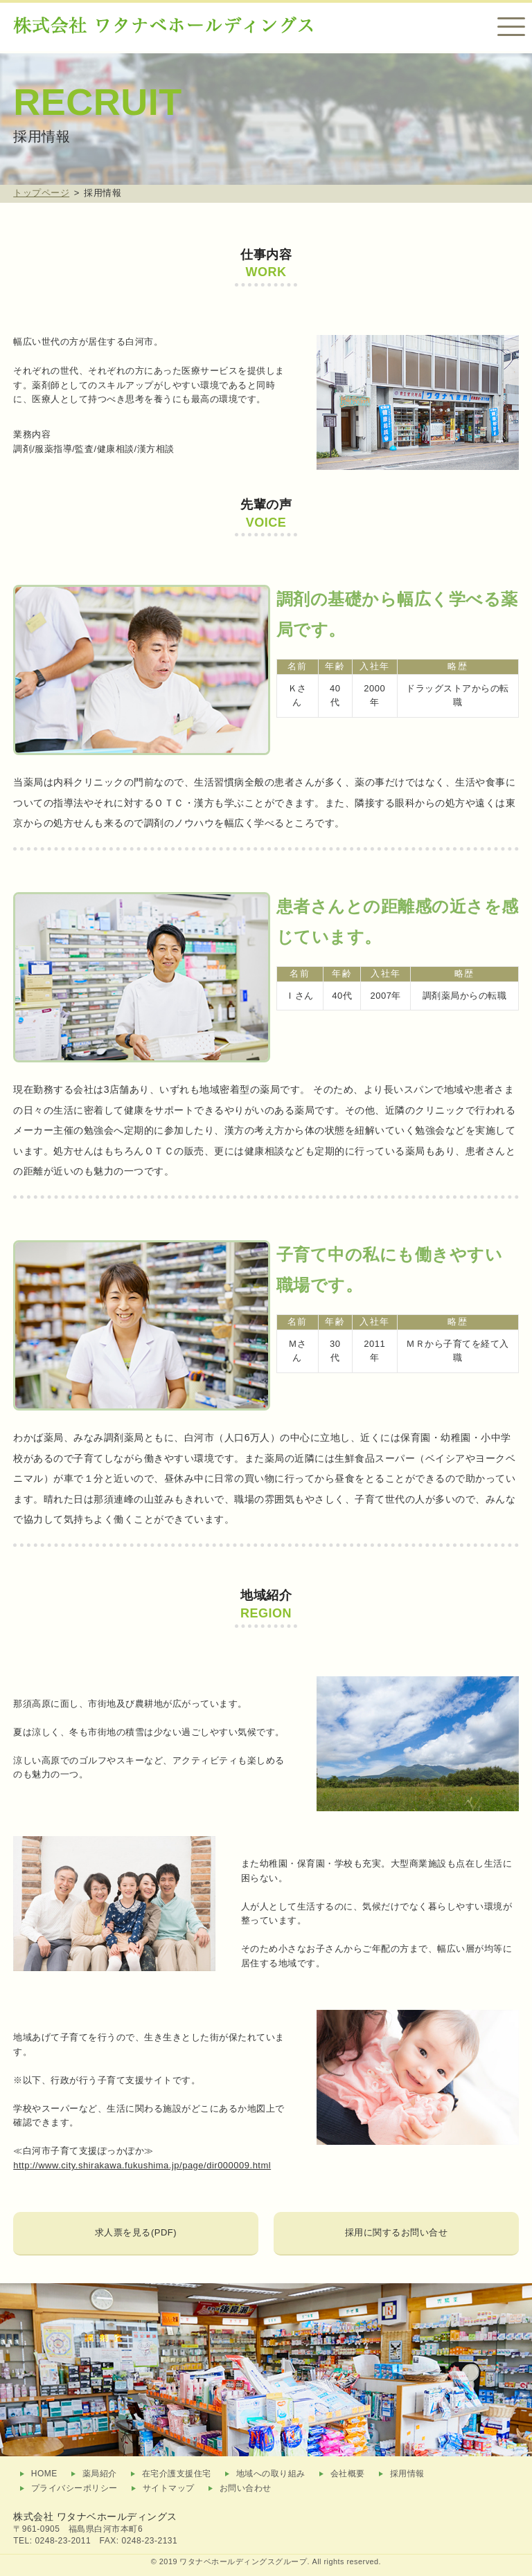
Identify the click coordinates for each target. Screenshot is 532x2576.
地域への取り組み (270, 2473)
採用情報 (407, 2473)
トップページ (41, 193)
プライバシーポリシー (74, 2488)
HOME (44, 2473)
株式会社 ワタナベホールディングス (95, 2516)
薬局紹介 (99, 2473)
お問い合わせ (246, 2488)
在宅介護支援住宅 (176, 2473)
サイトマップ (169, 2488)
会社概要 (347, 2473)
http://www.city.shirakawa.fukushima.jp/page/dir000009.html (142, 2165)
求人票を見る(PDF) (136, 2232)
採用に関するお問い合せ (396, 2232)
